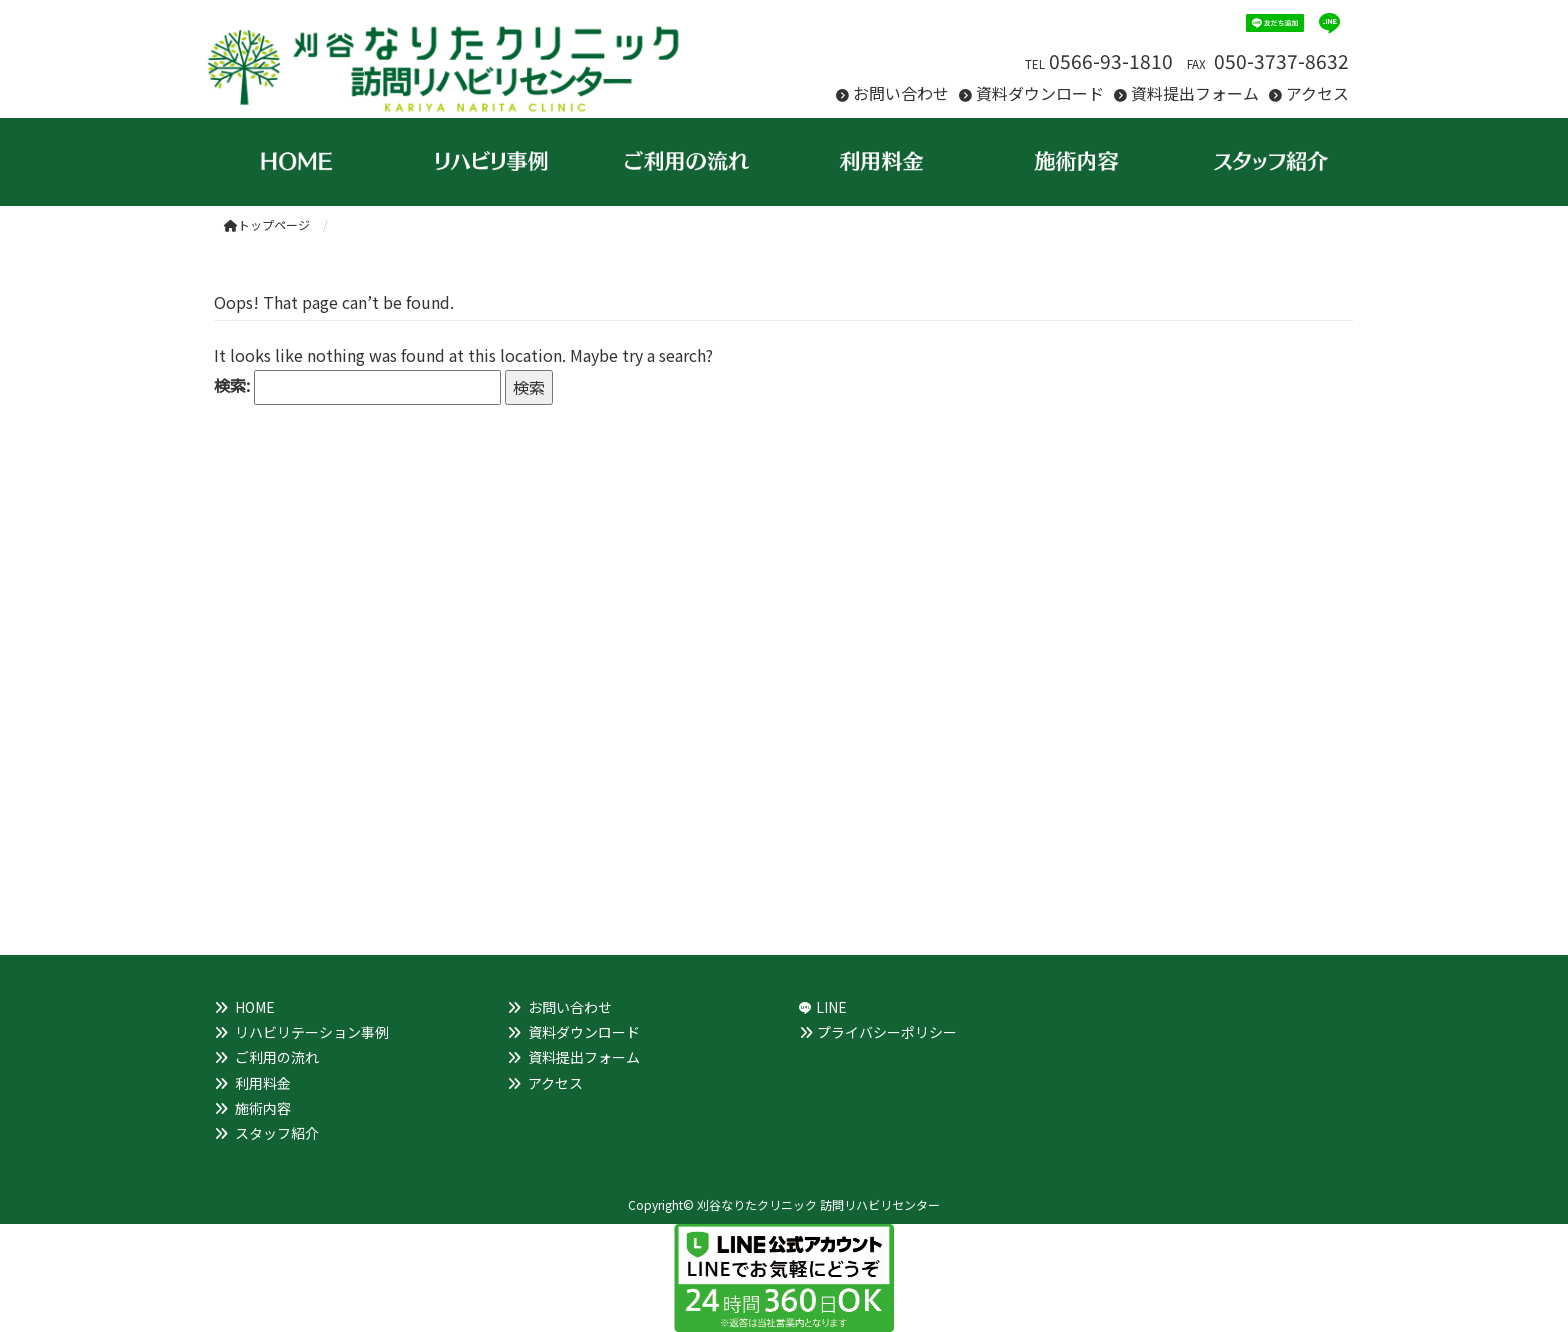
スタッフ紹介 (277, 1133)
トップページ (267, 224)
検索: (232, 385)
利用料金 (263, 1083)
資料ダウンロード (1040, 93)
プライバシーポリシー (887, 1032)
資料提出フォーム (1195, 93)
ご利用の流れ (277, 1057)
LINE (831, 1007)
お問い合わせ (901, 93)
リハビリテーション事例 (312, 1032)
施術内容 (263, 1108)
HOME (255, 1007)
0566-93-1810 (1111, 61)
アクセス (1317, 93)
